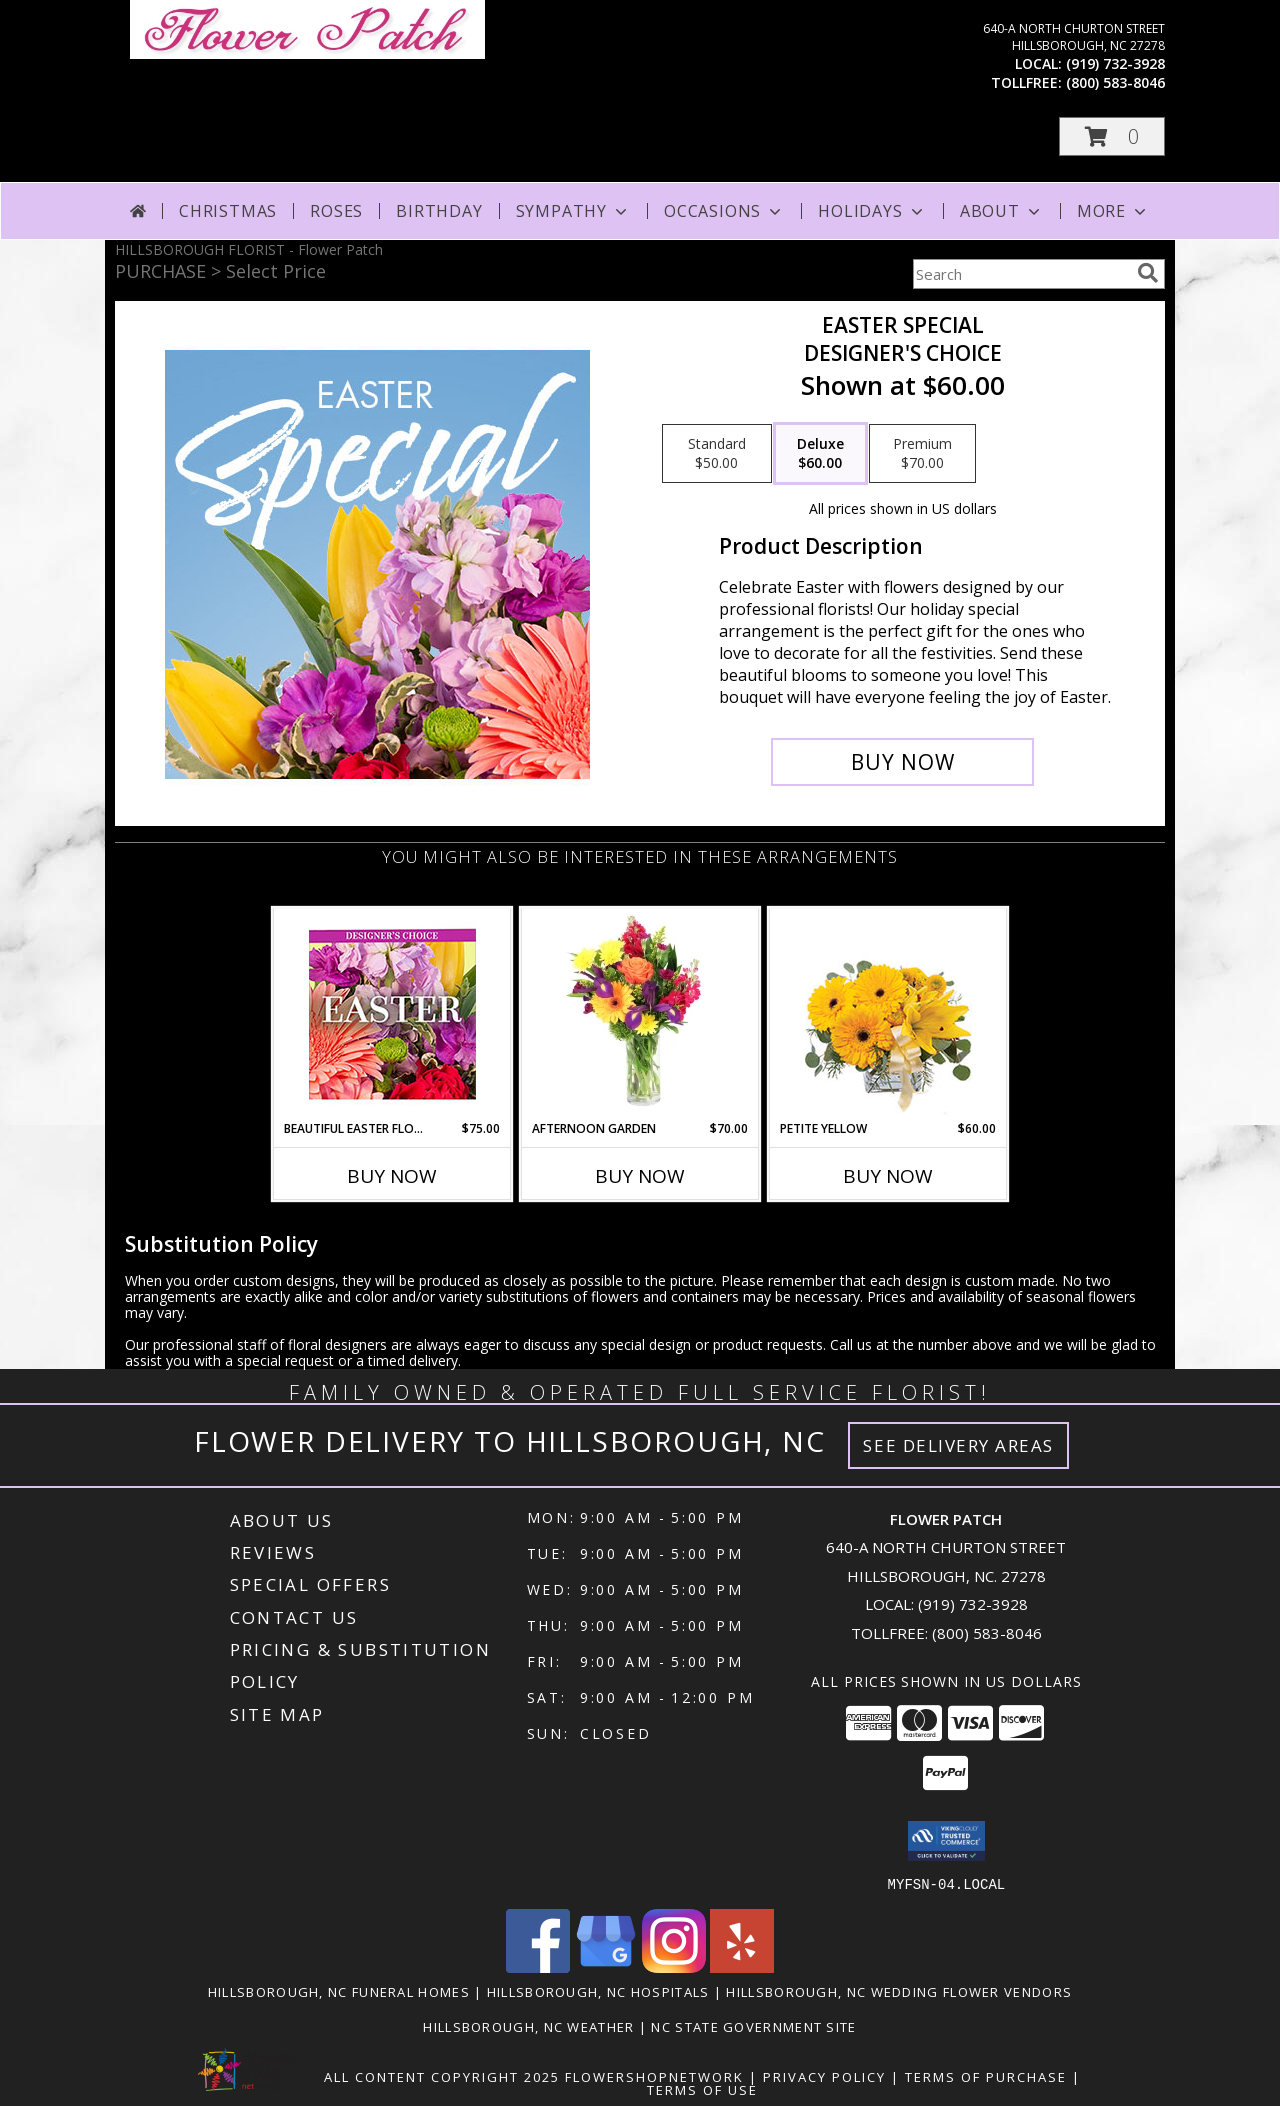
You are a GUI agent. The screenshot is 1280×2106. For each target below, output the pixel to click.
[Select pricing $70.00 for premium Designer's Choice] (922, 454)
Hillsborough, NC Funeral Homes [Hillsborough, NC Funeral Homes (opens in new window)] (339, 1991)
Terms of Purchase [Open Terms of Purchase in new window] (986, 2076)
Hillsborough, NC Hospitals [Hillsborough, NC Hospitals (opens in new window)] (598, 1991)
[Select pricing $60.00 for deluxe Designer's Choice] (820, 454)
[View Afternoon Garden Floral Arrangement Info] (640, 1014)
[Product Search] (1021, 274)
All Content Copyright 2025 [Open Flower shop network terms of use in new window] (442, 2076)
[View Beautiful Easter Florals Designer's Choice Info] (392, 1014)
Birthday (439, 211)
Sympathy (573, 211)
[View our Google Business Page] (606, 1966)
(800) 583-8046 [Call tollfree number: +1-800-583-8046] (1115, 82)
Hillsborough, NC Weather (528, 2026)
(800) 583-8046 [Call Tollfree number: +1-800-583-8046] (987, 1633)
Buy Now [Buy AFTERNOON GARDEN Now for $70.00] (640, 1176)
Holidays (872, 211)
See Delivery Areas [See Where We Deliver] (958, 1445)
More (1113, 211)
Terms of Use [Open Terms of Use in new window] (702, 2089)
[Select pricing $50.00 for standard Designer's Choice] (717, 454)
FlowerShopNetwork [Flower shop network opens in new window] (654, 2076)
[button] (1112, 136)
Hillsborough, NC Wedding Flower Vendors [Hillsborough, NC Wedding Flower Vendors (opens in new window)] (899, 1991)
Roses (336, 211)
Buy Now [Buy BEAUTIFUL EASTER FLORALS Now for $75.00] (392, 1176)
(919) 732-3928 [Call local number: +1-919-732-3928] (1115, 63)
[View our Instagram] (674, 1966)
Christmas (228, 211)
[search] (1148, 273)
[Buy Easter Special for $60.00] (902, 762)
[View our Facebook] (538, 1966)
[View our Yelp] (742, 1966)
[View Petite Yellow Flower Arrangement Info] (888, 1014)
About (1002, 211)
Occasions (724, 211)
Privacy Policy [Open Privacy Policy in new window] (824, 2076)
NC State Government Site (753, 2026)
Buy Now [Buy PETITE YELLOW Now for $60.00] (888, 1176)
